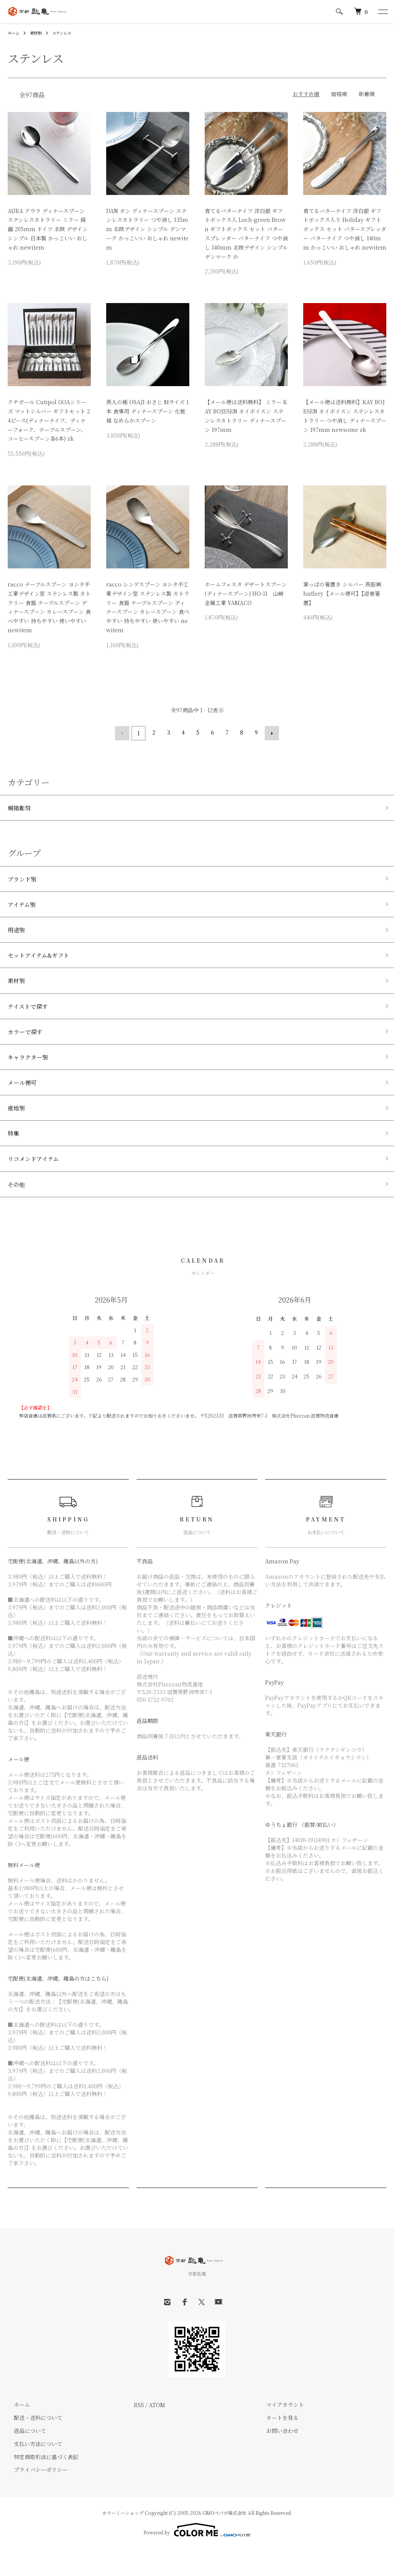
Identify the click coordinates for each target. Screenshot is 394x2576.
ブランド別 (25, 880)
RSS (139, 2432)
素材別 (39, 32)
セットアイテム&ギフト (44, 963)
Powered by (197, 2557)
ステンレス (68, 32)
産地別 (18, 1128)
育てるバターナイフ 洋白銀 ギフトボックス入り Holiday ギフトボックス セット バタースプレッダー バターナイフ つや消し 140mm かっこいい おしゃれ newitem (344, 229)
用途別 (18, 935)
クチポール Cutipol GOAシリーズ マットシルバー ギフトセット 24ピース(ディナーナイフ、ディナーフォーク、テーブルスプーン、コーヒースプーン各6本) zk (49, 420)
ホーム (15, 32)
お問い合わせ (276, 2458)
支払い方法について (32, 2471)
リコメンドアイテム (38, 1183)
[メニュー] (382, 11)
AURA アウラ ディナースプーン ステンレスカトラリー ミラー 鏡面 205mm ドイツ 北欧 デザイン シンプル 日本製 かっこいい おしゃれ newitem (48, 229)
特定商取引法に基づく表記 (40, 2484)
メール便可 (25, 1100)
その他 (18, 1211)
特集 (15, 1156)
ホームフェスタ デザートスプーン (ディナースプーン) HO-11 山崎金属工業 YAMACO (246, 593)
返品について (24, 2458)
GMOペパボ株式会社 (224, 2540)
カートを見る (276, 2445)
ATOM (157, 2432)
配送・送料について (32, 2445)
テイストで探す (32, 1018)
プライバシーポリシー (35, 2497)
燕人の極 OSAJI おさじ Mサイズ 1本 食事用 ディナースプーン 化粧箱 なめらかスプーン (147, 411)
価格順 (339, 94)
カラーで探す (28, 1045)
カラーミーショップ (123, 2540)
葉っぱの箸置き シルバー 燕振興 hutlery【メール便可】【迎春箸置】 (342, 593)
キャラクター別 (32, 1073)
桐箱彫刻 (21, 807)
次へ (270, 732)
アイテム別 (24, 908)
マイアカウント (279, 2432)
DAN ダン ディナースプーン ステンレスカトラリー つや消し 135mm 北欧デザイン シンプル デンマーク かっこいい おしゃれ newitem (147, 229)
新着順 (367, 94)
